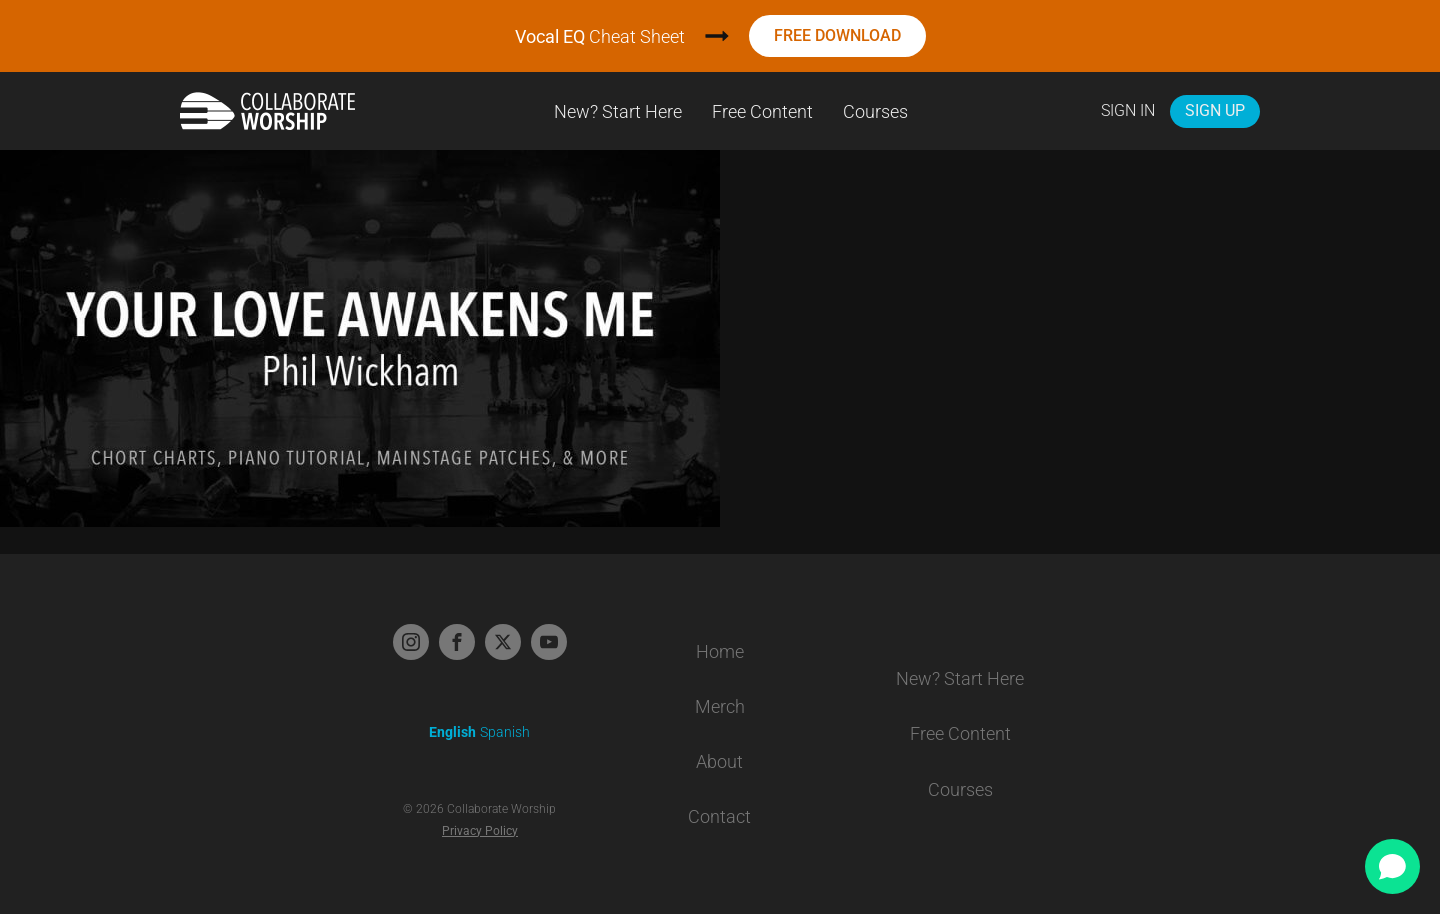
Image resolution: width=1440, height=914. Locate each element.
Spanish (505, 732)
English (452, 732)
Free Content (762, 111)
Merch (720, 706)
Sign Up (1215, 110)
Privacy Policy (480, 831)
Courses (875, 111)
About (719, 761)
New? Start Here (618, 111)
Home (720, 651)
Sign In (1128, 110)
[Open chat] (1392, 866)
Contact (719, 816)
